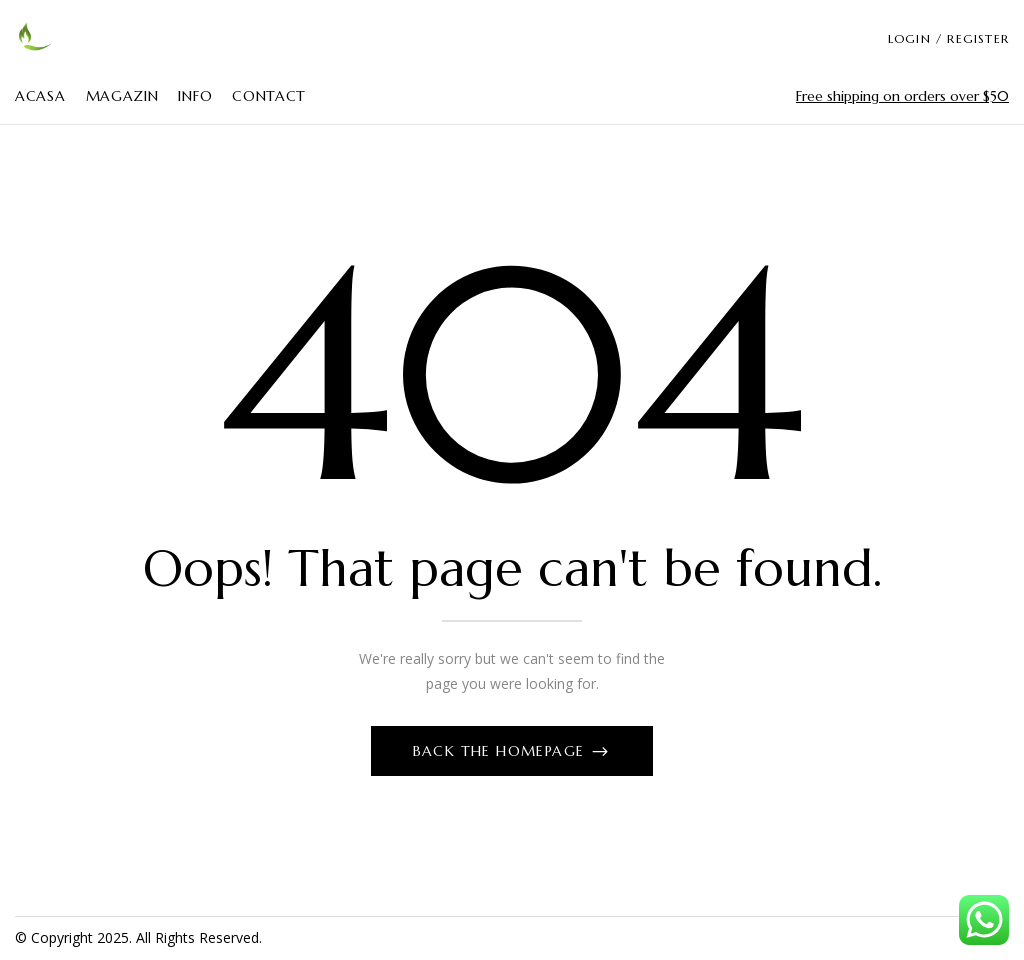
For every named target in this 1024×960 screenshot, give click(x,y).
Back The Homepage (501, 751)
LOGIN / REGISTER (948, 38)
